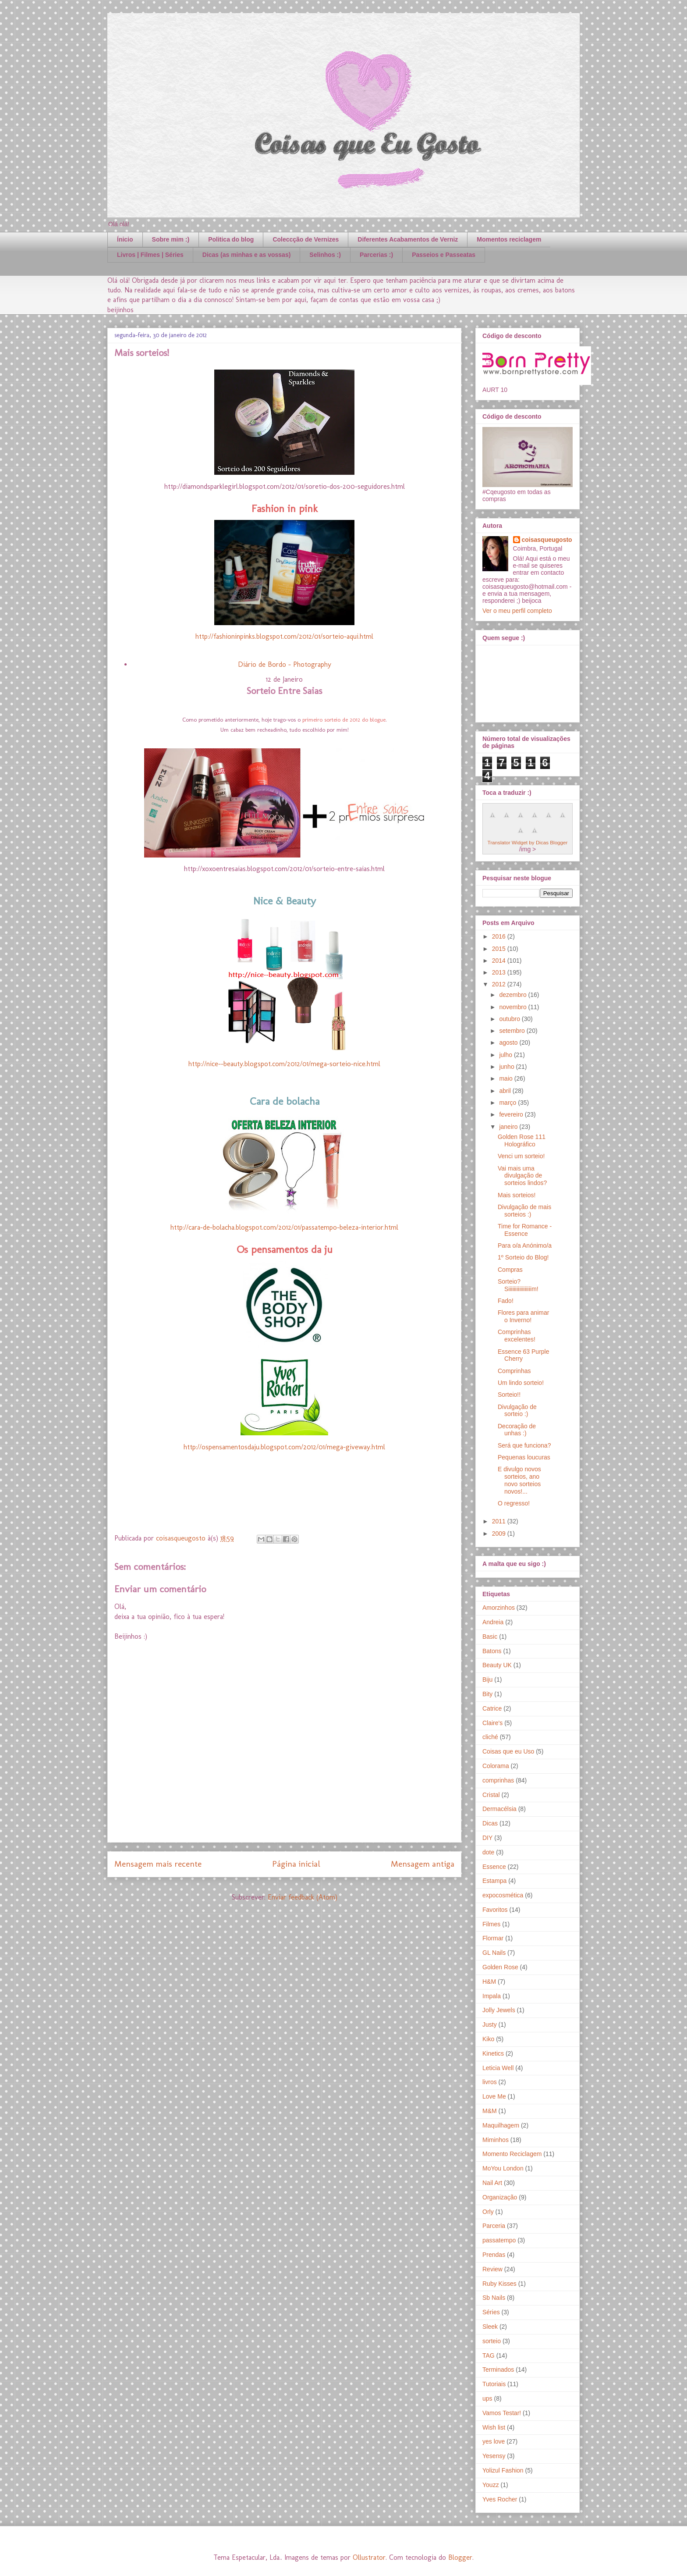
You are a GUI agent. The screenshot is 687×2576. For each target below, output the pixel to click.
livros (489, 2081)
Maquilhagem (500, 2125)
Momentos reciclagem (509, 239)
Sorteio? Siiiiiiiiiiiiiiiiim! (518, 1285)
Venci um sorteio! (521, 1156)
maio (506, 1078)
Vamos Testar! (501, 2412)
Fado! (505, 1300)
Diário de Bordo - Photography (284, 664)
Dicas (490, 1823)
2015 (499, 948)
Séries (491, 2312)
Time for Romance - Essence (525, 1230)
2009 (499, 1533)
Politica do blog (231, 239)
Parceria (493, 2225)
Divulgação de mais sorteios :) (524, 1210)
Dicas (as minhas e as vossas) (246, 254)
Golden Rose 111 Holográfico (521, 1140)
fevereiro (511, 1114)
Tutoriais (494, 2383)
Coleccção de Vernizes (306, 239)
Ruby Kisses (499, 2283)
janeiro (509, 1126)
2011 (499, 1521)
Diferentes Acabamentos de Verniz (408, 239)
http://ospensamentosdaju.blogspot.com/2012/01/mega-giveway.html (284, 1447)
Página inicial (296, 1864)
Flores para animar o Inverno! (523, 1316)
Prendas (493, 2254)
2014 (499, 960)
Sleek (490, 2326)
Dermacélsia (499, 1808)
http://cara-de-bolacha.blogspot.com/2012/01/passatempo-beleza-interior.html (284, 1227)
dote (488, 1852)
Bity (487, 1693)
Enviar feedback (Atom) (302, 1897)
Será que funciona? (524, 1445)
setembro (512, 1030)
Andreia (492, 1622)
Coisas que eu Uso (508, 1751)
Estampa (494, 1880)
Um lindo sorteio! (521, 1382)
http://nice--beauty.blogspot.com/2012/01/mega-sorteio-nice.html (284, 1064)
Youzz (490, 2484)
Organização (499, 2197)
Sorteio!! (509, 1394)
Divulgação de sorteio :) (517, 1410)
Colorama (495, 1765)
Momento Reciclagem (512, 2153)
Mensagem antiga (422, 1864)
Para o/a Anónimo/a (525, 1245)
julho (506, 1054)
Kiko (488, 2038)
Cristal (491, 1794)
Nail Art (492, 2182)
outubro (510, 1018)
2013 (499, 972)
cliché (490, 1736)
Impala (491, 1996)
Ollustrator (369, 2557)
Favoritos (495, 1909)
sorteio (491, 2341)
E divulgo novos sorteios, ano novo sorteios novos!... (519, 1480)
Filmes (491, 1924)
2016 (499, 936)
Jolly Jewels (498, 2010)
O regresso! (514, 1503)
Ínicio (125, 239)
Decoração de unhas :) (517, 1430)
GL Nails (494, 1952)
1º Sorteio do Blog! (523, 1257)
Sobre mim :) (171, 239)
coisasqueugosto (547, 539)
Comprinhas (514, 1370)
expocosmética (502, 1895)
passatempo (499, 2240)
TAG (488, 2355)
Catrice (492, 1708)
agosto (509, 1042)
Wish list (493, 2427)
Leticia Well (497, 2067)
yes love (493, 2441)
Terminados (498, 2369)
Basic (489, 1636)
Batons (492, 1650)
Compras (510, 1269)
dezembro (513, 994)
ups (487, 2398)
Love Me (494, 2096)
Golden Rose (500, 1967)
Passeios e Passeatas (443, 254)
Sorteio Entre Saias (284, 691)
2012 (499, 984)
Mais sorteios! (516, 1195)
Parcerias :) (376, 254)
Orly (488, 2211)
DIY (487, 1837)
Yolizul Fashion (503, 2470)
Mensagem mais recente (158, 1864)
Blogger (460, 2557)
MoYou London (503, 2168)
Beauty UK (497, 1665)
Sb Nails (493, 2297)
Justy (489, 2024)
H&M (489, 1981)
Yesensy (493, 2455)
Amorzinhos (498, 1607)
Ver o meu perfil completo (517, 610)
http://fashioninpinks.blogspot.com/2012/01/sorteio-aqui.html (284, 636)
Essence (494, 1866)
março (508, 1102)
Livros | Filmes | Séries (150, 254)
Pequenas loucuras (524, 1457)
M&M (489, 2110)
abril (505, 1090)
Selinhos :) (325, 254)
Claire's (492, 1722)
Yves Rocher (499, 2499)
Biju (487, 1679)
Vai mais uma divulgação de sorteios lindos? (522, 1176)
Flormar (492, 1938)
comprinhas (498, 1780)
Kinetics (493, 2053)
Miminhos (495, 2139)
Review (492, 2269)
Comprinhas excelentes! (516, 1335)
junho (507, 1066)
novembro (513, 1006)
